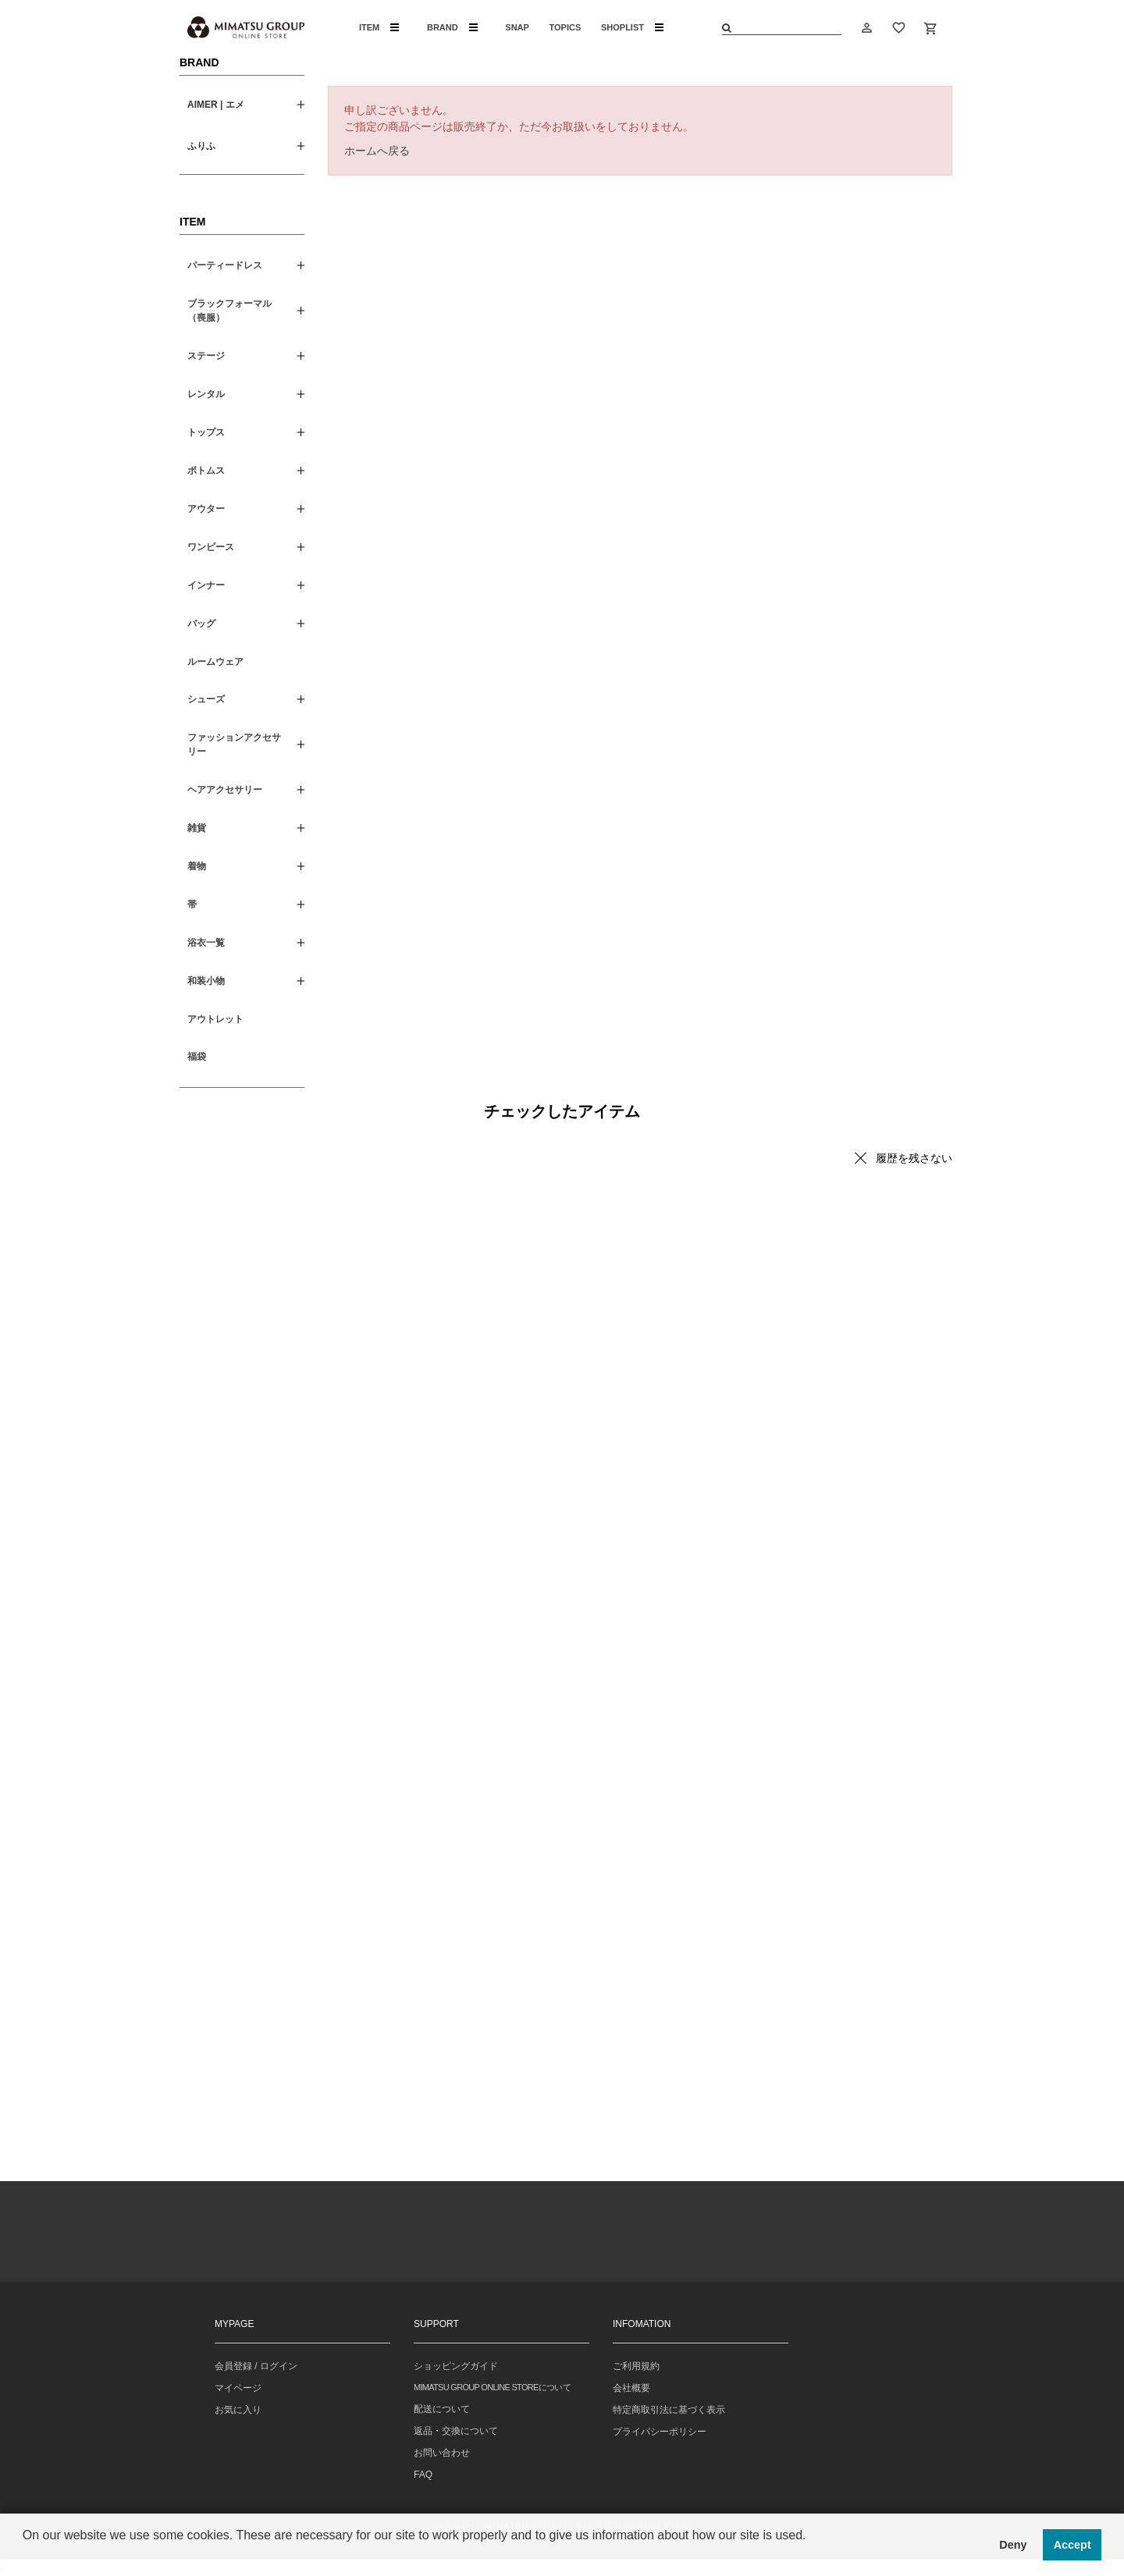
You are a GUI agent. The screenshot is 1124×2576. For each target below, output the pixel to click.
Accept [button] (1072, 2545)
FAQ (423, 2474)
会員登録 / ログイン (256, 2366)
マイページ (238, 2387)
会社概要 (631, 2387)
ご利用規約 (636, 2366)
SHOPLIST (632, 27)
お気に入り (238, 2409)
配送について (442, 2409)
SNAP (517, 27)
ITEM (379, 27)
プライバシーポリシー (659, 2431)
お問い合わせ (442, 2452)
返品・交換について (456, 2430)
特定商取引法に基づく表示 (669, 2409)
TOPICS (566, 27)
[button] (25, 2555)
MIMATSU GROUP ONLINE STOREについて (492, 2387)
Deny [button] (1012, 2545)
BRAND (452, 27)
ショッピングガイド (456, 2366)
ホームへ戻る (377, 150)
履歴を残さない (914, 1158)
